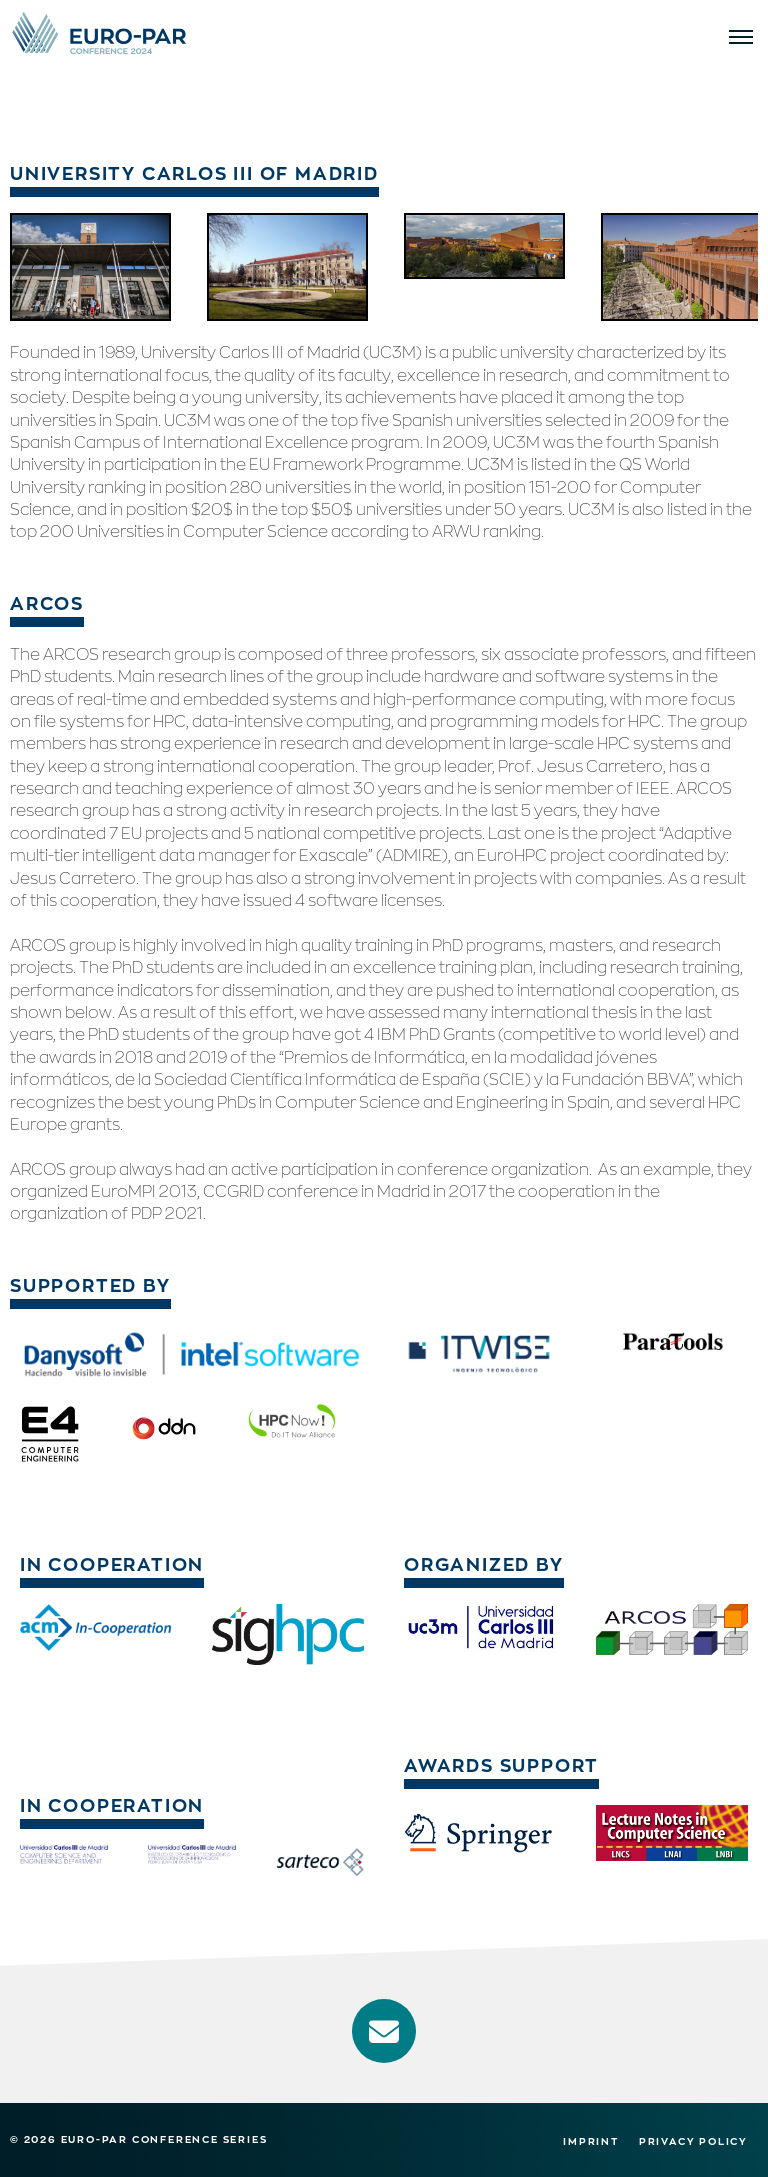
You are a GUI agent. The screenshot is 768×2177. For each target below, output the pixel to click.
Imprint (591, 2141)
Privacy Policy (693, 2141)
